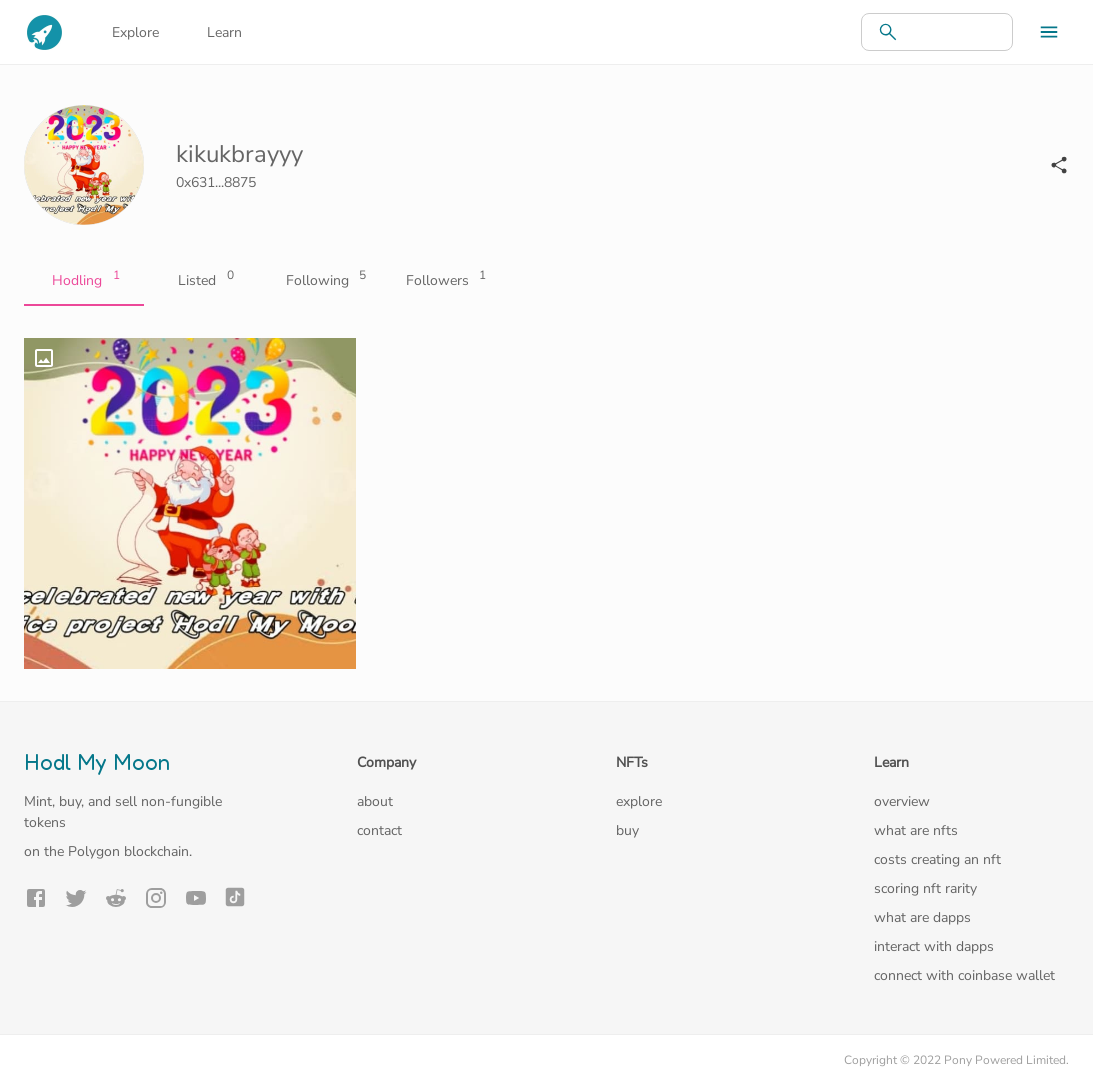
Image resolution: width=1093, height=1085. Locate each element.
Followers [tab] (444, 281)
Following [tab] (324, 281)
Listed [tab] (204, 281)
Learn (224, 32)
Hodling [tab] (84, 281)
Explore (135, 32)
